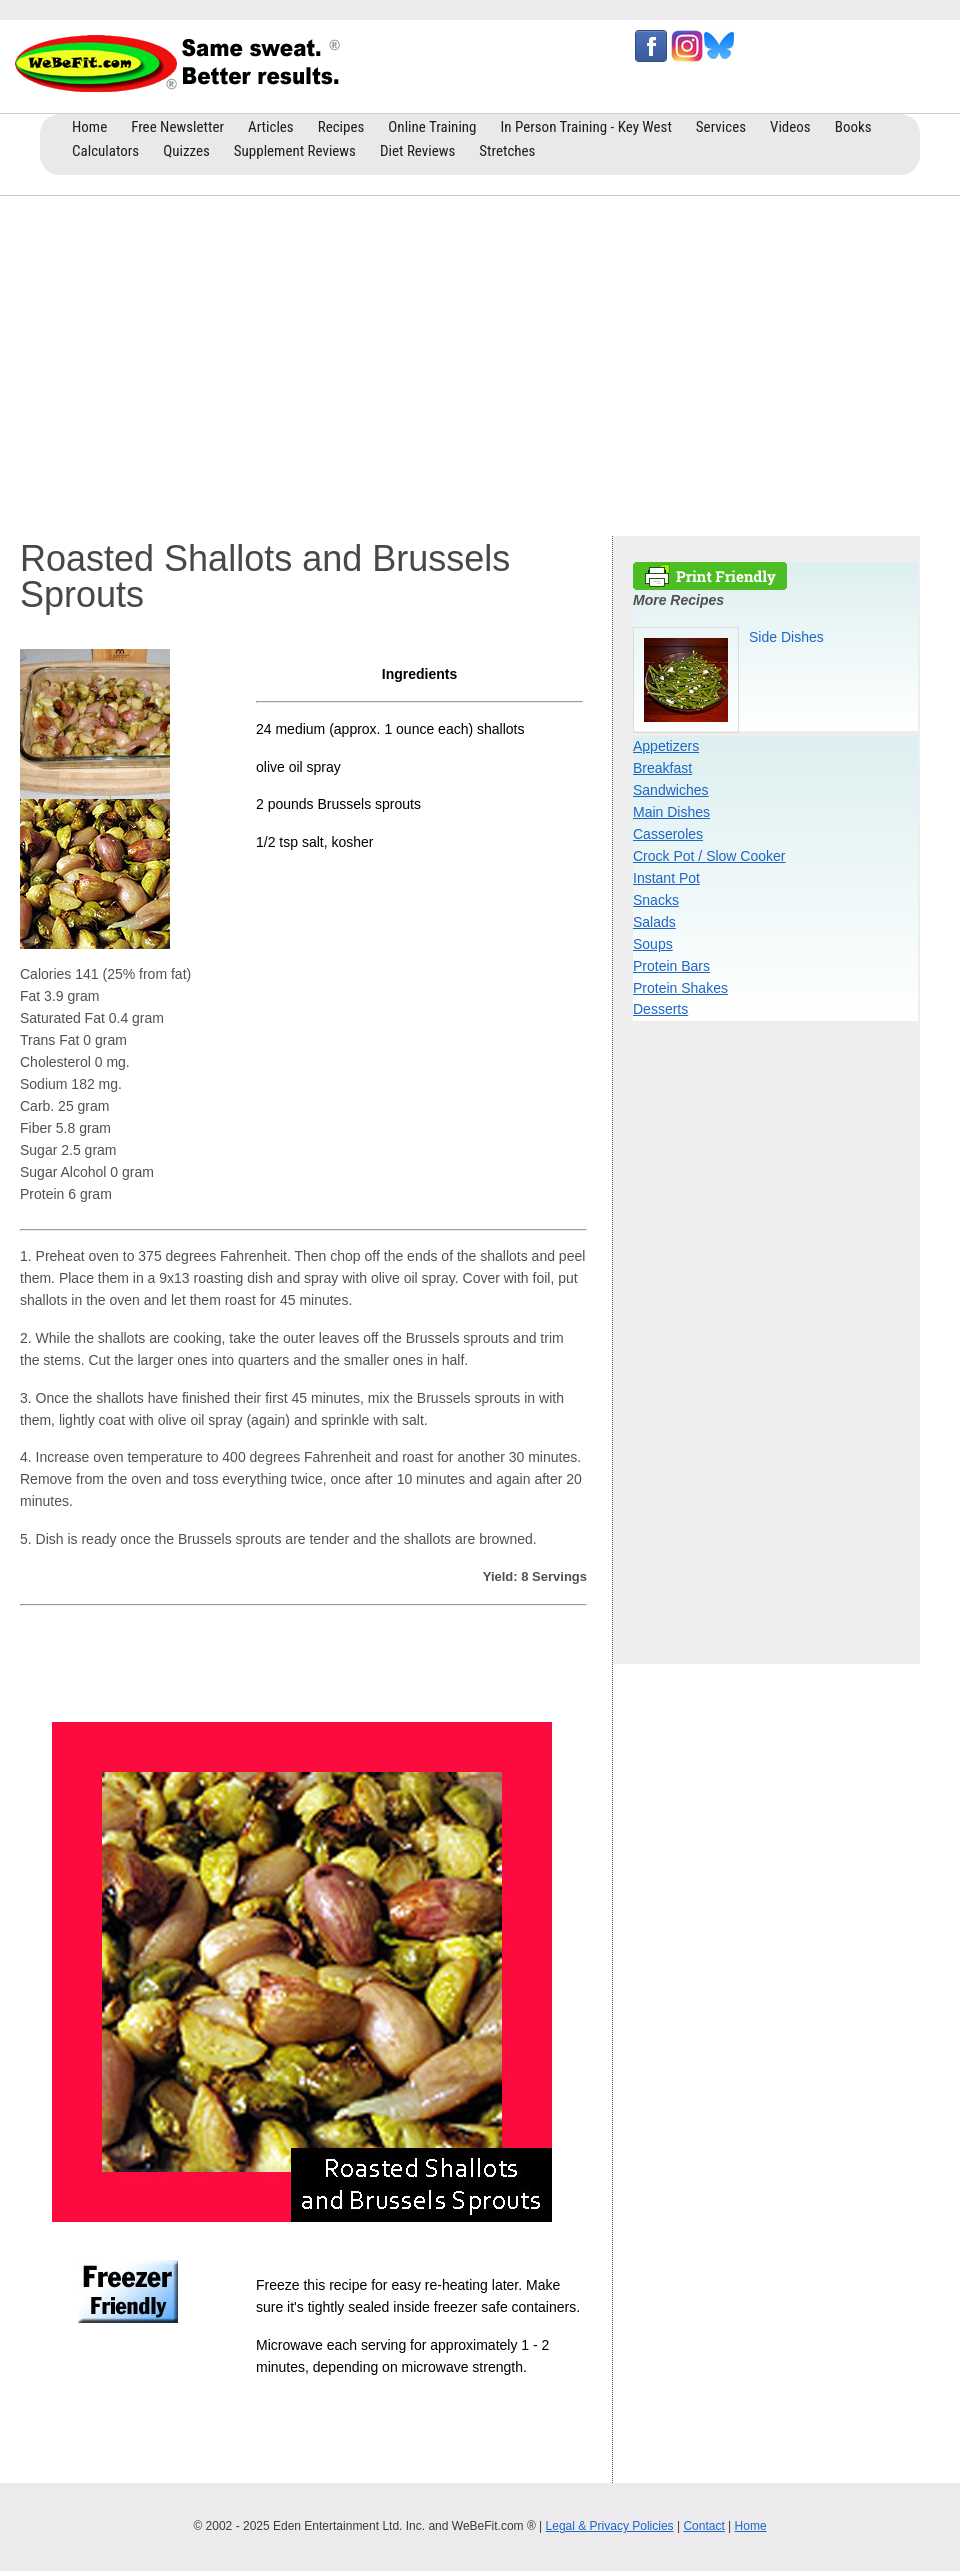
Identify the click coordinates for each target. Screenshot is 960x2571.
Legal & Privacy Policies (610, 2526)
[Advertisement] (480, 361)
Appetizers (666, 746)
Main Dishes (671, 812)
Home (751, 2526)
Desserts (660, 1009)
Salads (654, 922)
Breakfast (662, 768)
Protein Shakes (680, 988)
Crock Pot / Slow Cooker (709, 856)
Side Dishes (786, 637)
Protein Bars (671, 966)
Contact (703, 2526)
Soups (653, 944)
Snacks (656, 900)
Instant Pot (666, 878)
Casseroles (668, 834)
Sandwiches (671, 790)
